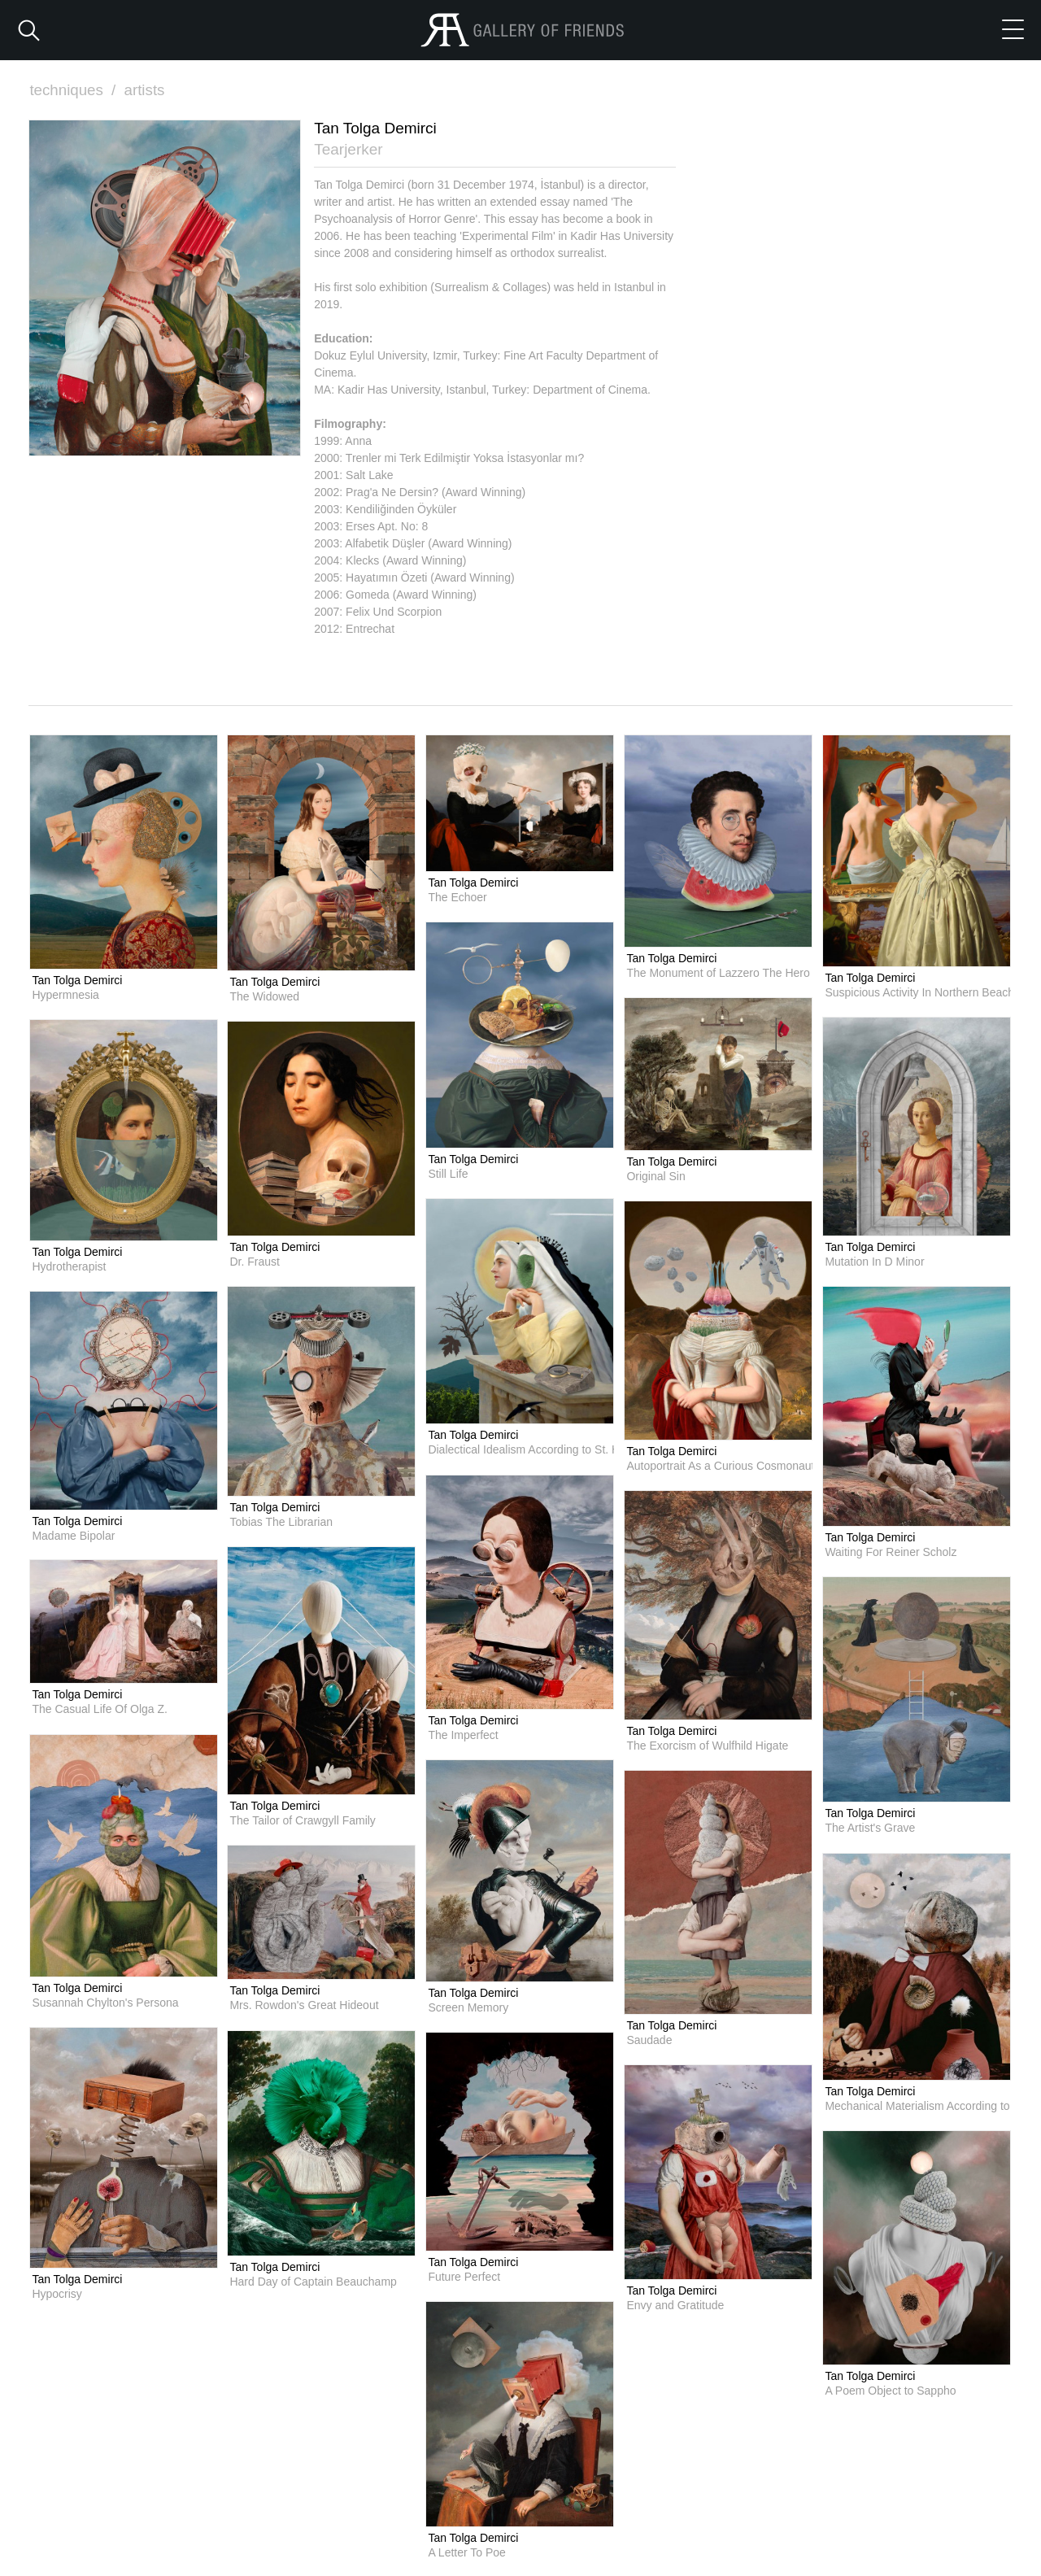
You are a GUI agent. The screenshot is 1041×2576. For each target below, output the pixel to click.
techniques (74, 89)
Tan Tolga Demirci (77, 979)
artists (146, 89)
